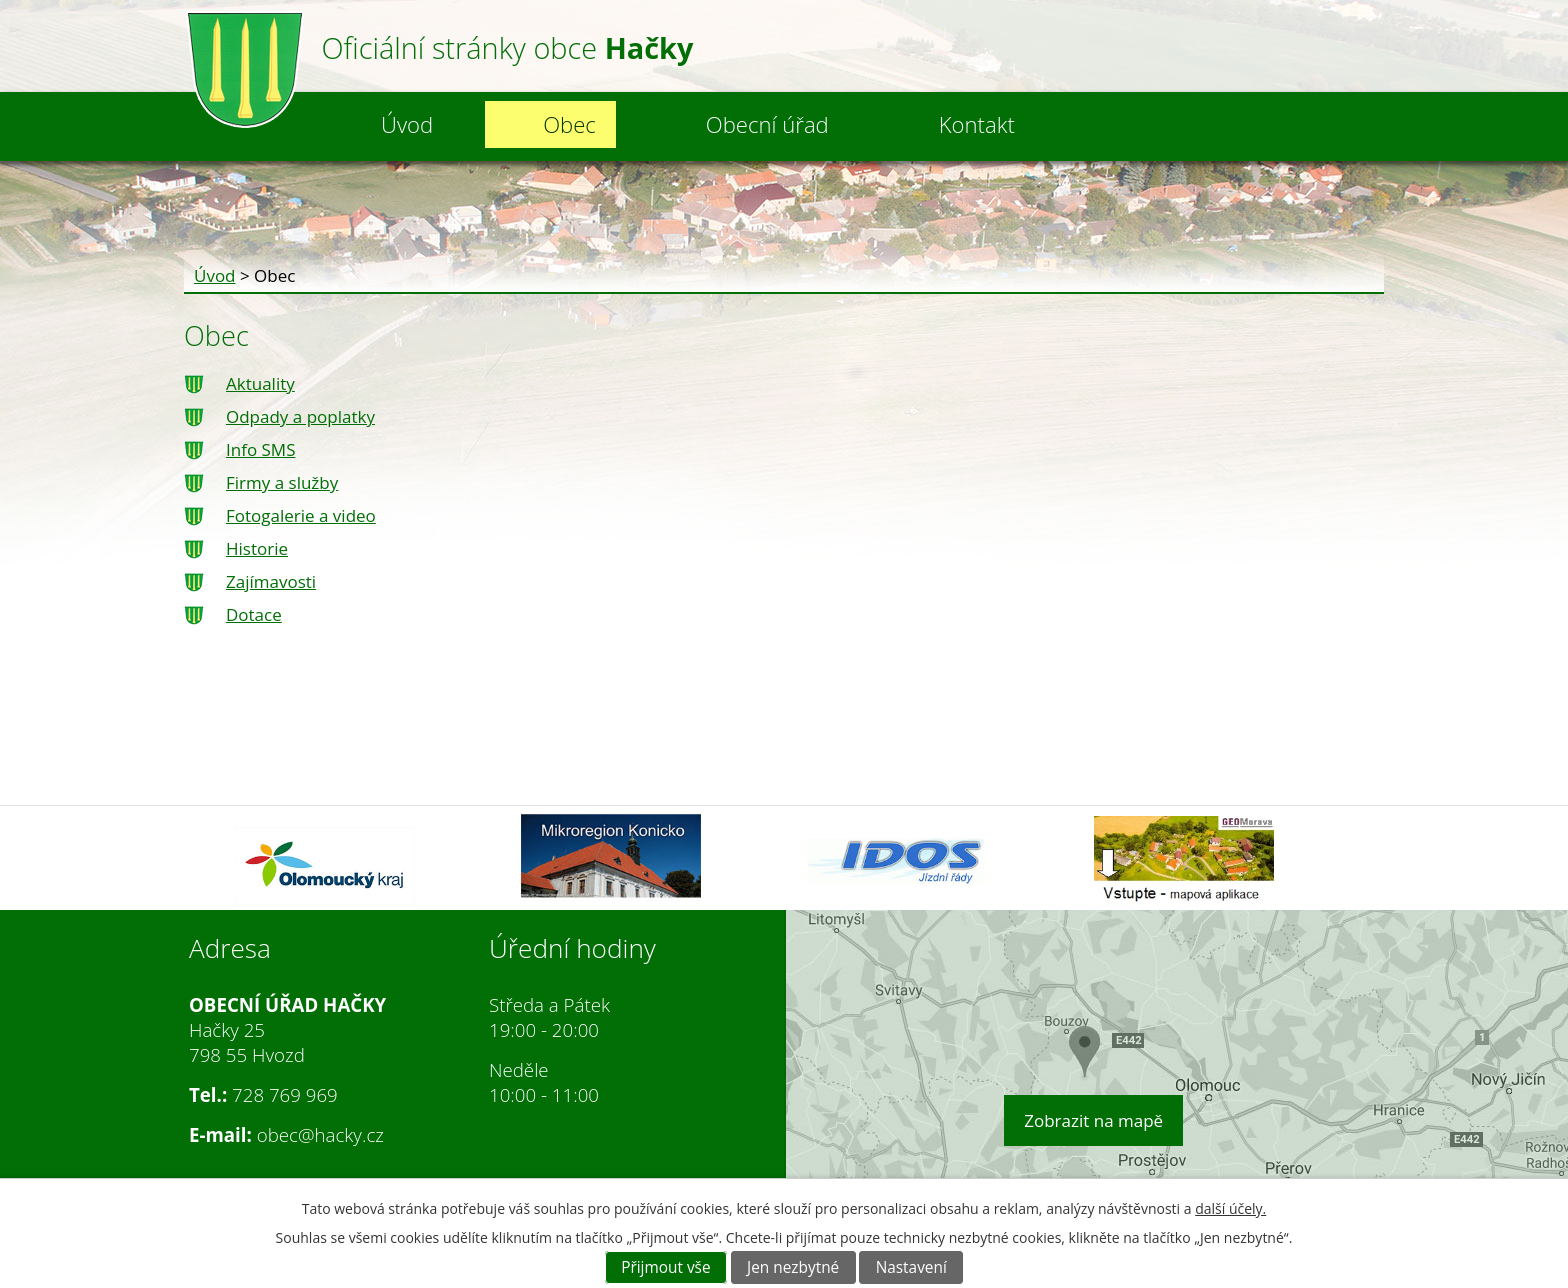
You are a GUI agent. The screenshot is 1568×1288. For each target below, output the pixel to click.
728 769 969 (285, 1094)
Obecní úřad (767, 124)
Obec (569, 124)
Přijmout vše (665, 1267)
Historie (257, 548)
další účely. (1230, 1208)
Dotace (254, 614)
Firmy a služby (282, 482)
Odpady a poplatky (300, 416)
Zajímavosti (271, 581)
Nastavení (911, 1267)
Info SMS (260, 449)
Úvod (407, 124)
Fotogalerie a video (301, 515)
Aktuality (260, 383)
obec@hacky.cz (320, 1134)
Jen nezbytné (793, 1267)
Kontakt (977, 124)
